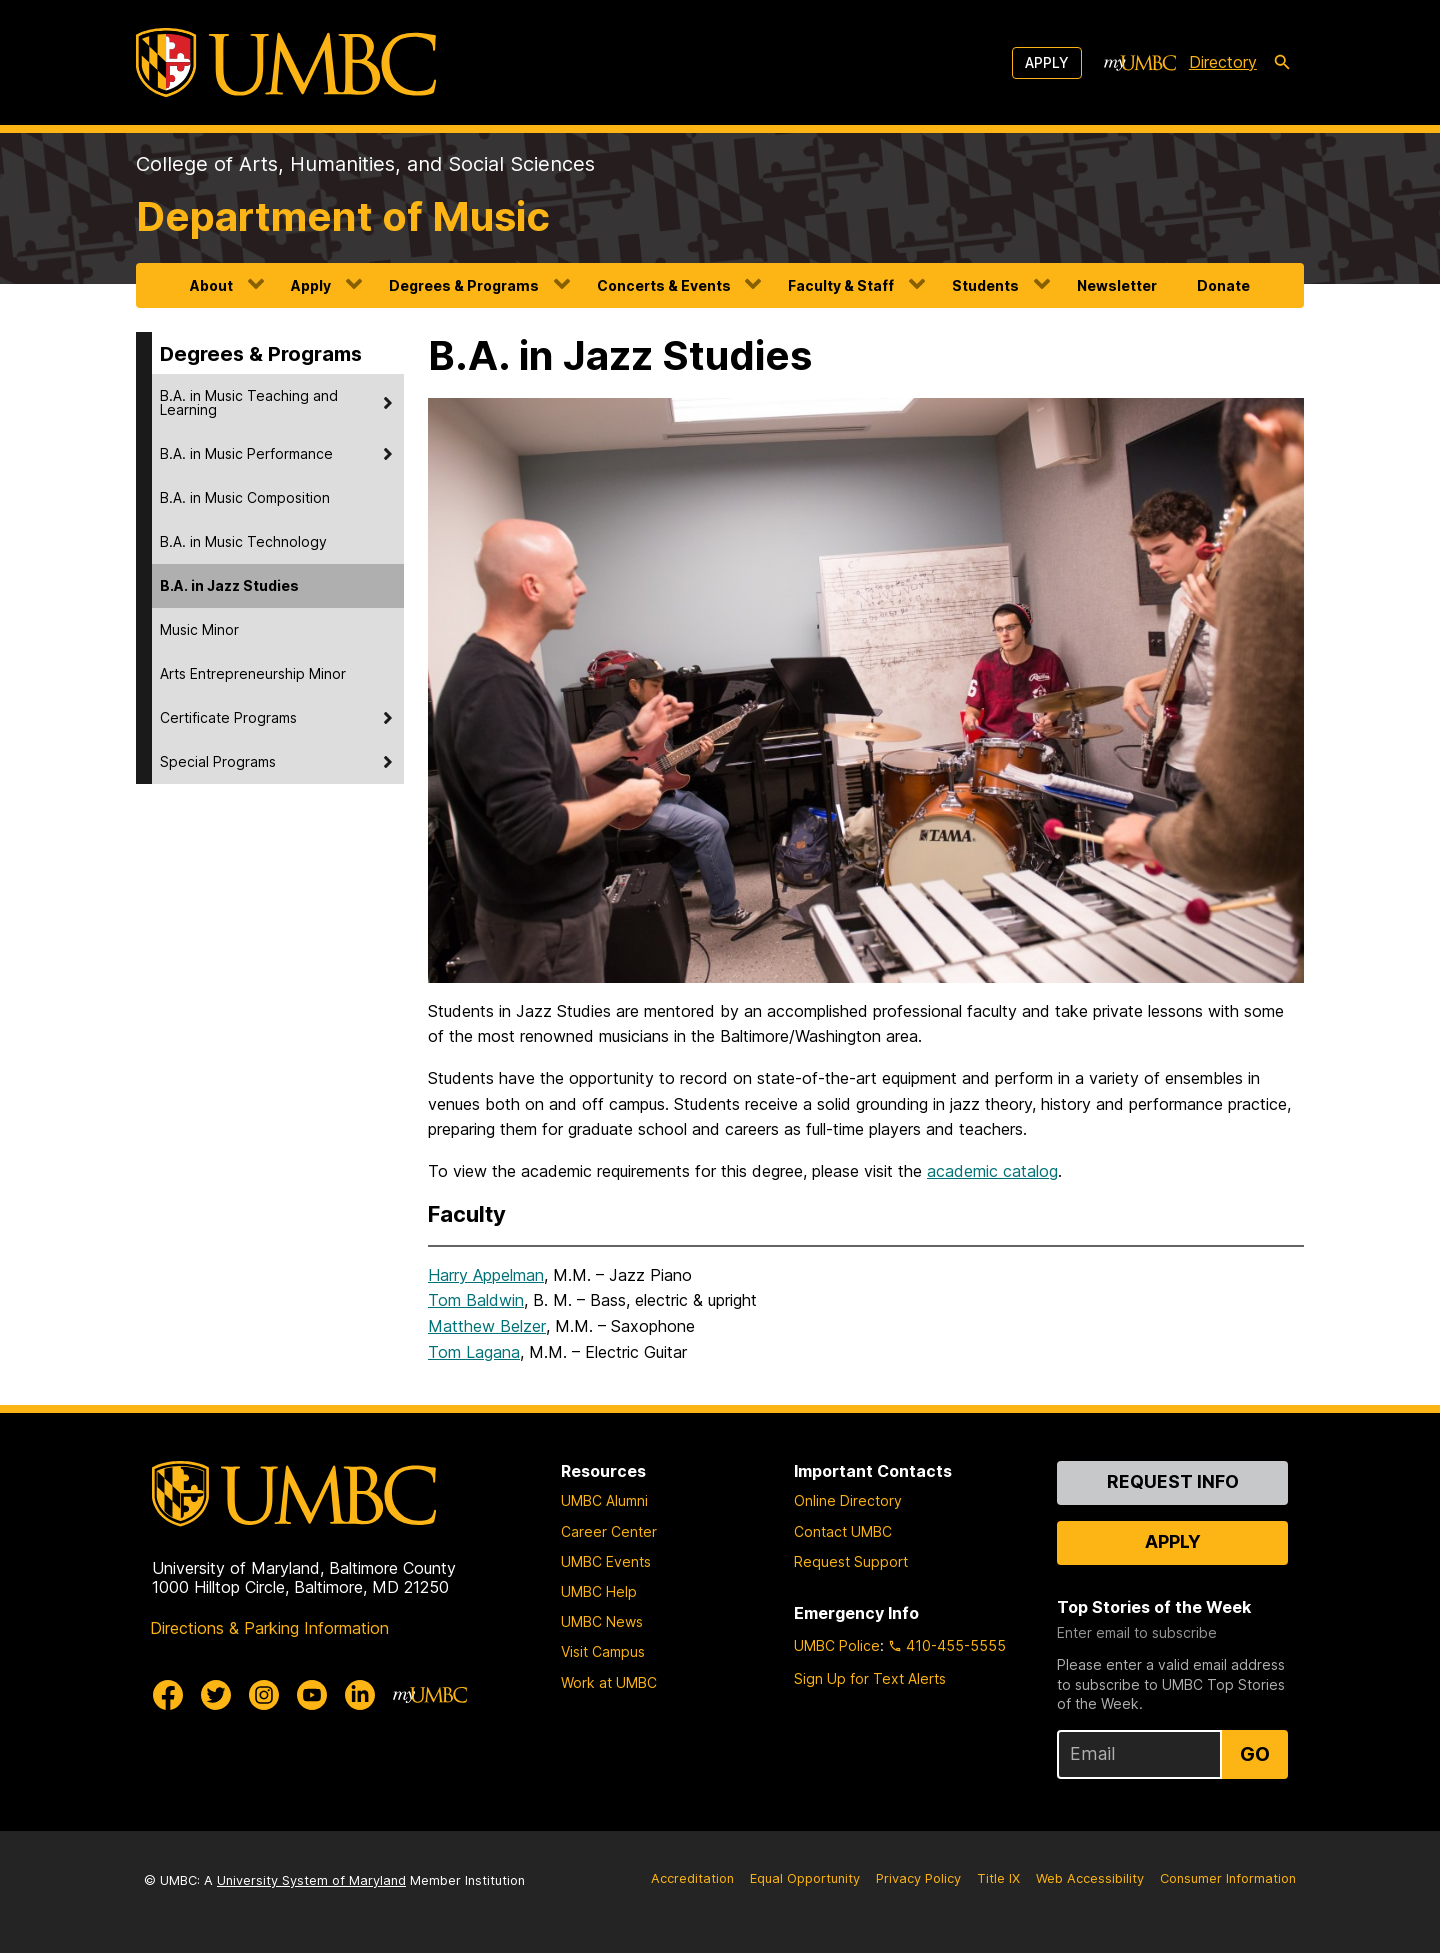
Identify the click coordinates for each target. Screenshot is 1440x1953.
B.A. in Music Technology (243, 541)
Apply (1047, 62)
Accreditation (692, 1878)
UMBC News (602, 1621)
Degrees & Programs (464, 285)
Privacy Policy (918, 1878)
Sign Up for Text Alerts (870, 1678)
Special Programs (218, 761)
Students (985, 285)
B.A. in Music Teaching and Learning (249, 402)
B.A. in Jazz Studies (229, 585)
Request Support (851, 1561)
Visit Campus (603, 1651)
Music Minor (199, 629)
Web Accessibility (1090, 1878)
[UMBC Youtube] (312, 1695)
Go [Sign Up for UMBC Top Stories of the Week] (1255, 1754)
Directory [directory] (1223, 62)
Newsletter (1117, 285)
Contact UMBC (843, 1531)
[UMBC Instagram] (264, 1695)
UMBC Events (606, 1561)
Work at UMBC (609, 1682)
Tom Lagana (474, 1352)
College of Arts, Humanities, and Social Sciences (365, 164)
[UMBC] (286, 62)
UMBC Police (837, 1645)
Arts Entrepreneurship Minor (253, 673)
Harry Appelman (486, 1275)
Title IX (998, 1878)
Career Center (609, 1531)
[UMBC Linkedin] (360, 1695)
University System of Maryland (311, 1880)
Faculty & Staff (841, 285)
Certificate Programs (228, 717)
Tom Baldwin (476, 1300)
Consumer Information (1228, 1878)
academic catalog (992, 1171)
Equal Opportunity (805, 1878)
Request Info (1173, 1481)
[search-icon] (1282, 63)
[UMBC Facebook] (168, 1695)
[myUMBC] (1140, 63)
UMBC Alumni (604, 1500)
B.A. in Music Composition (245, 497)
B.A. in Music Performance (246, 453)
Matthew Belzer (487, 1326)
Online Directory (848, 1500)
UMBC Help (599, 1591)
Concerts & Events (664, 285)
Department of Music (343, 216)
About (211, 285)
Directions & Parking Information (269, 1628)
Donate (1223, 285)
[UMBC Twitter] (216, 1695)
